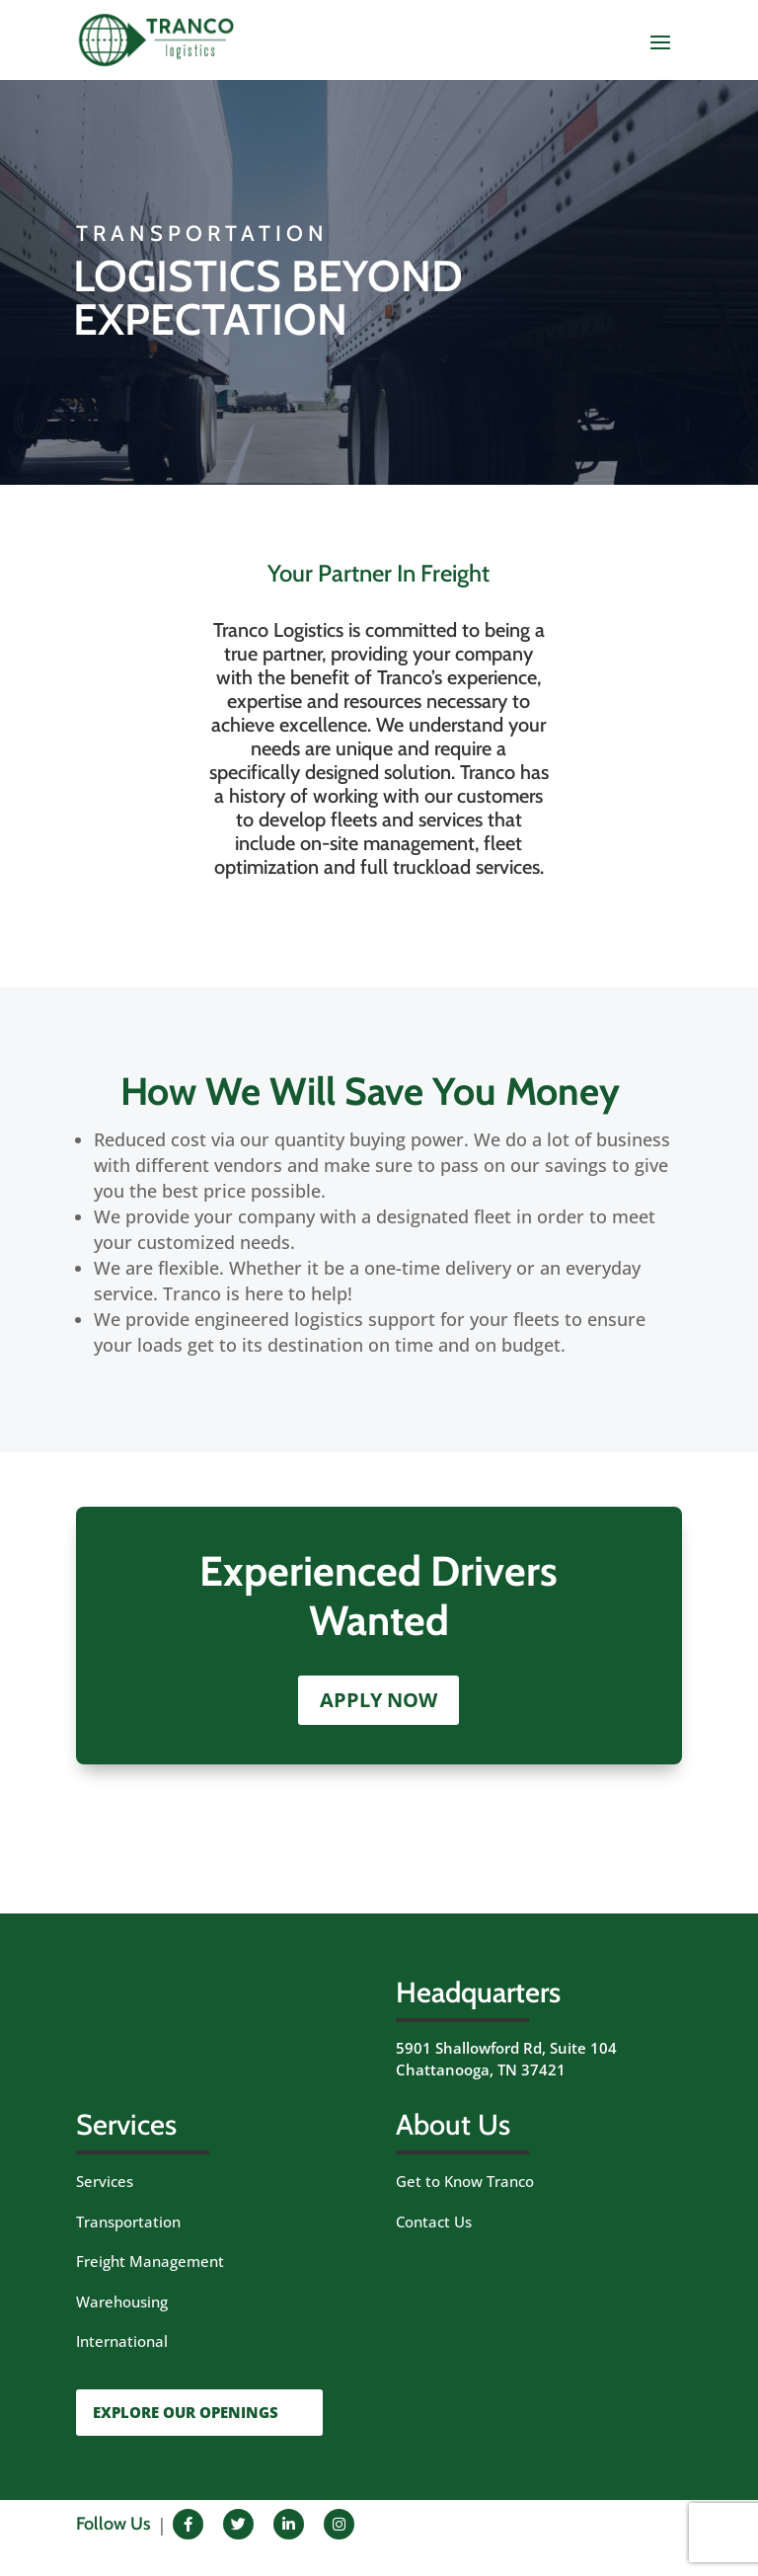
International (122, 2341)
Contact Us (434, 2221)
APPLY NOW (378, 1699)
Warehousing (122, 2301)
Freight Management (150, 2261)
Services (104, 2181)
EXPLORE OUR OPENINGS (185, 2412)
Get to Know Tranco (465, 2181)
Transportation (128, 2221)
